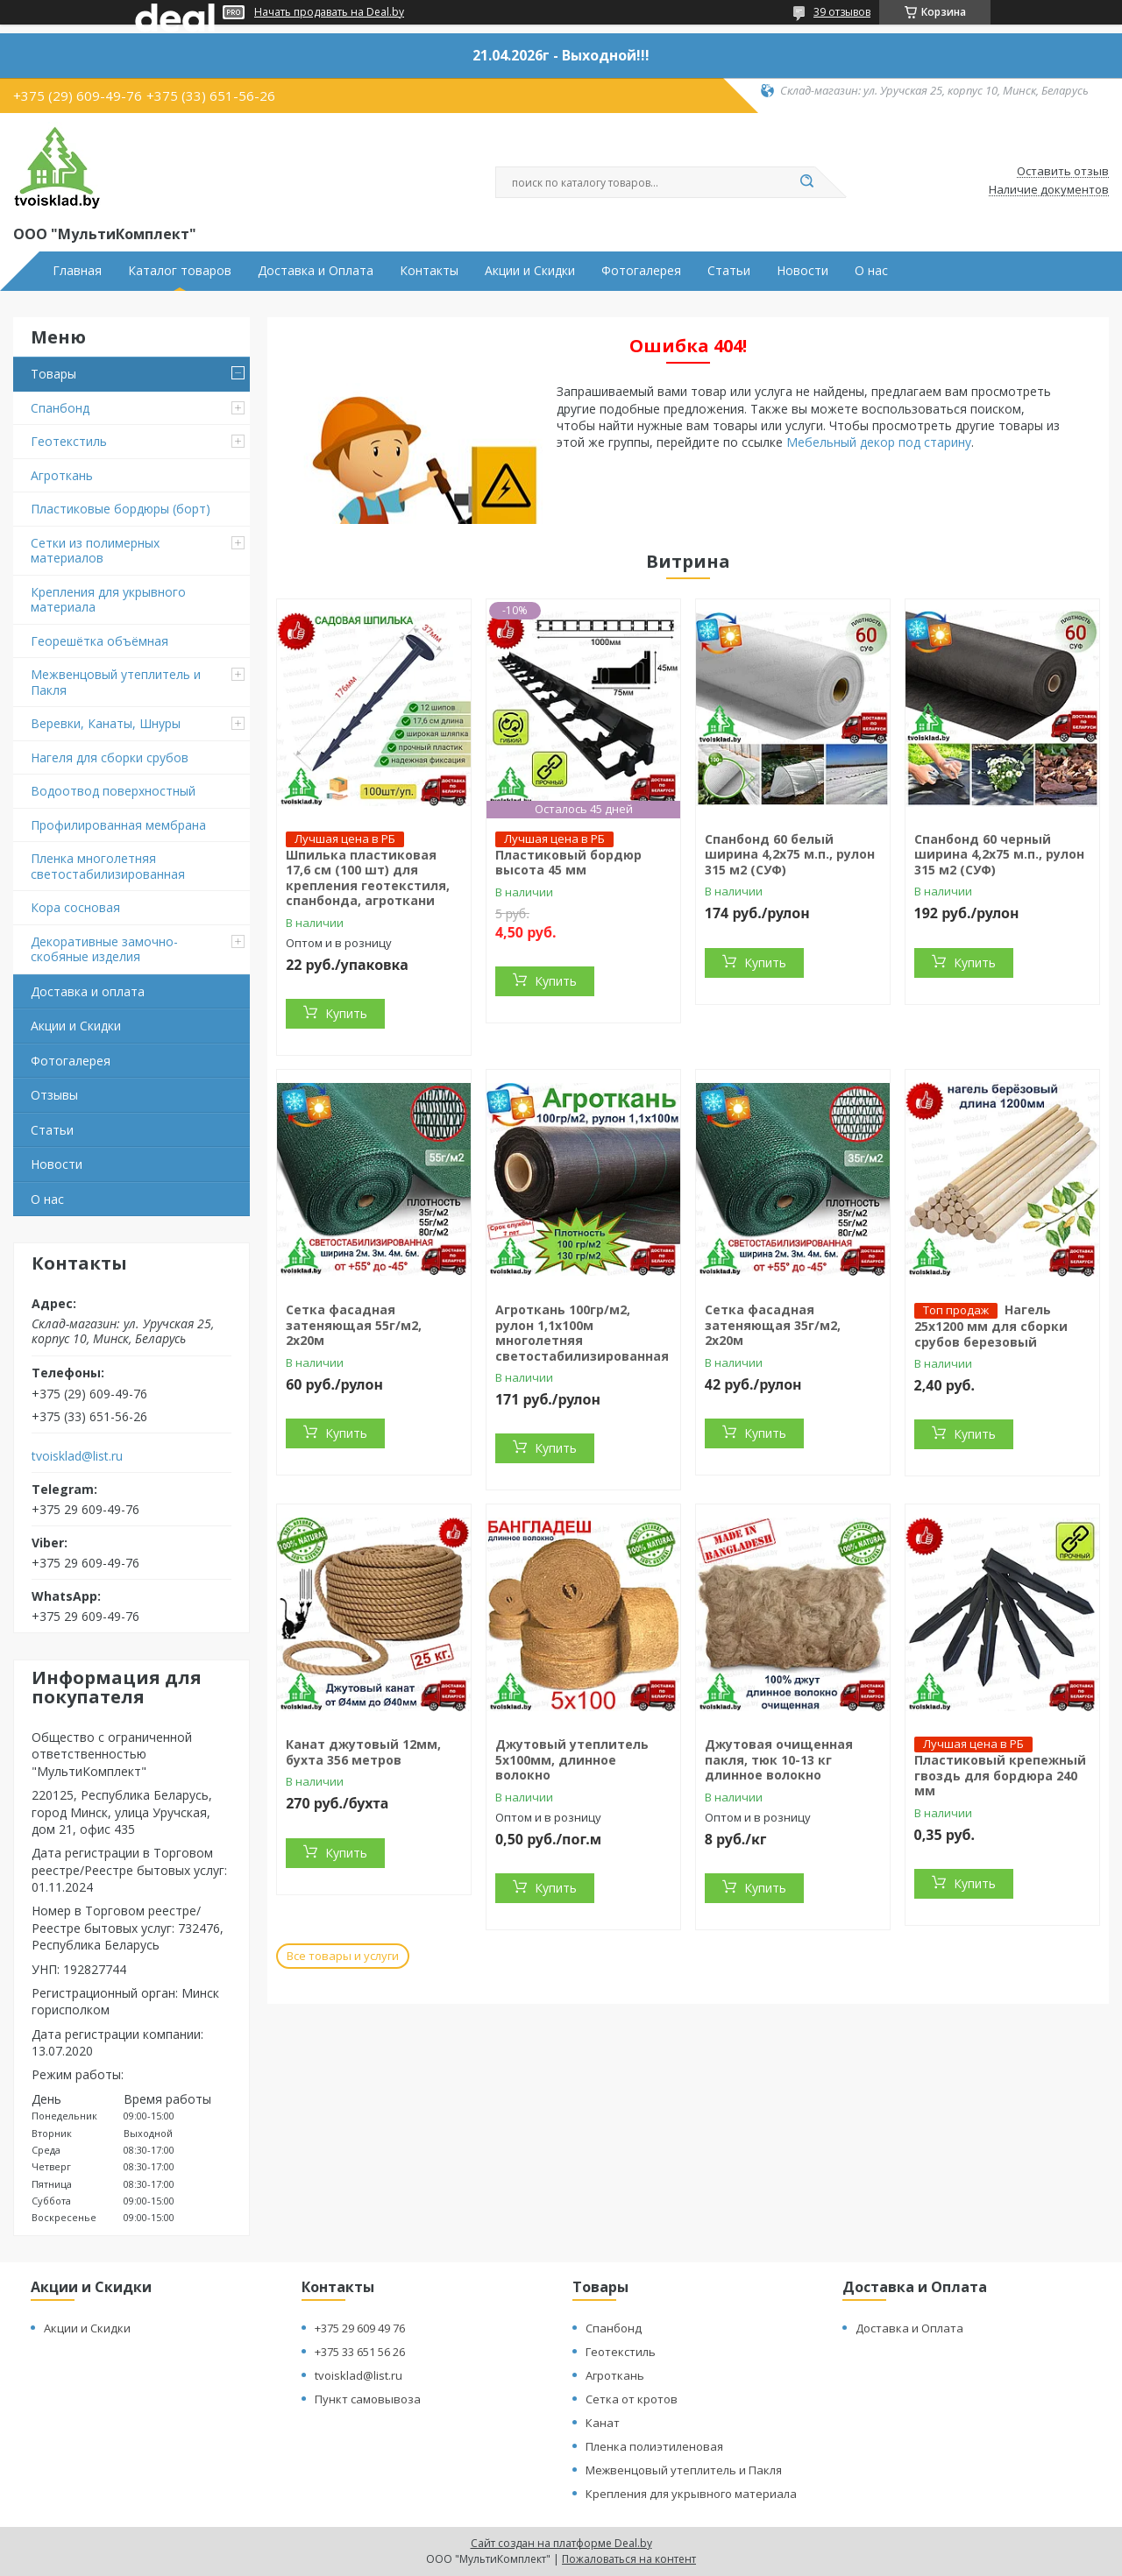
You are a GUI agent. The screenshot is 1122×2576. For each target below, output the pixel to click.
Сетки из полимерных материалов (95, 550)
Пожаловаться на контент (629, 2558)
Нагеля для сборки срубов (109, 757)
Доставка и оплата (88, 991)
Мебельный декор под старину (878, 442)
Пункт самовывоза (368, 2399)
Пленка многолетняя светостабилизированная (108, 866)
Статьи (728, 271)
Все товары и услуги (343, 1956)
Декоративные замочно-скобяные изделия (104, 949)
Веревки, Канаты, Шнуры (106, 723)
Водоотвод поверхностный (113, 790)
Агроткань (62, 475)
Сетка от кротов (632, 2399)
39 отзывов (841, 11)
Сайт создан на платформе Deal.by (561, 2543)
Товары (53, 373)
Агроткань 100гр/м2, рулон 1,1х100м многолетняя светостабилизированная (582, 1332)
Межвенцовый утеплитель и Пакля (116, 682)
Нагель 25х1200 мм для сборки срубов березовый (991, 1325)
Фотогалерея (641, 271)
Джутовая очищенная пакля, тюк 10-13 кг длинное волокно (779, 1759)
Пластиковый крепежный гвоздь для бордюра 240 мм (1000, 1775)
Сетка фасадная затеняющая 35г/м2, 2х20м (773, 1324)
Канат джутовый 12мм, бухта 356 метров (363, 1752)
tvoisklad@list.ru (77, 1456)
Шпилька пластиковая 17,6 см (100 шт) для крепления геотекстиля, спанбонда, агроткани (368, 877)
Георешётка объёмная (99, 641)
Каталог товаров (179, 271)
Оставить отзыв (1063, 172)
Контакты (429, 271)
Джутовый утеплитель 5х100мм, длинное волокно (572, 1759)
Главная (77, 271)
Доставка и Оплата (315, 271)
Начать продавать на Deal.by (329, 12)
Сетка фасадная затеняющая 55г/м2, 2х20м (354, 1324)
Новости (802, 271)
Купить (346, 1013)
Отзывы (54, 1094)
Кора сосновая (75, 907)
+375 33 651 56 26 (360, 2352)
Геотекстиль (69, 441)
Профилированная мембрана (118, 825)
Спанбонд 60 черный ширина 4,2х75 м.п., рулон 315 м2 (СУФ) (999, 854)
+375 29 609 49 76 (360, 2328)
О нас (871, 271)
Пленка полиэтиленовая (654, 2446)
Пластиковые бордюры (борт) (120, 508)
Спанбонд (60, 408)
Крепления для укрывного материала (108, 600)
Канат (603, 2423)
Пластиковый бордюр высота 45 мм (568, 862)
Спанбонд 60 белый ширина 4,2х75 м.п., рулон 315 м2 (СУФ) (790, 854)
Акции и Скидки (530, 271)
